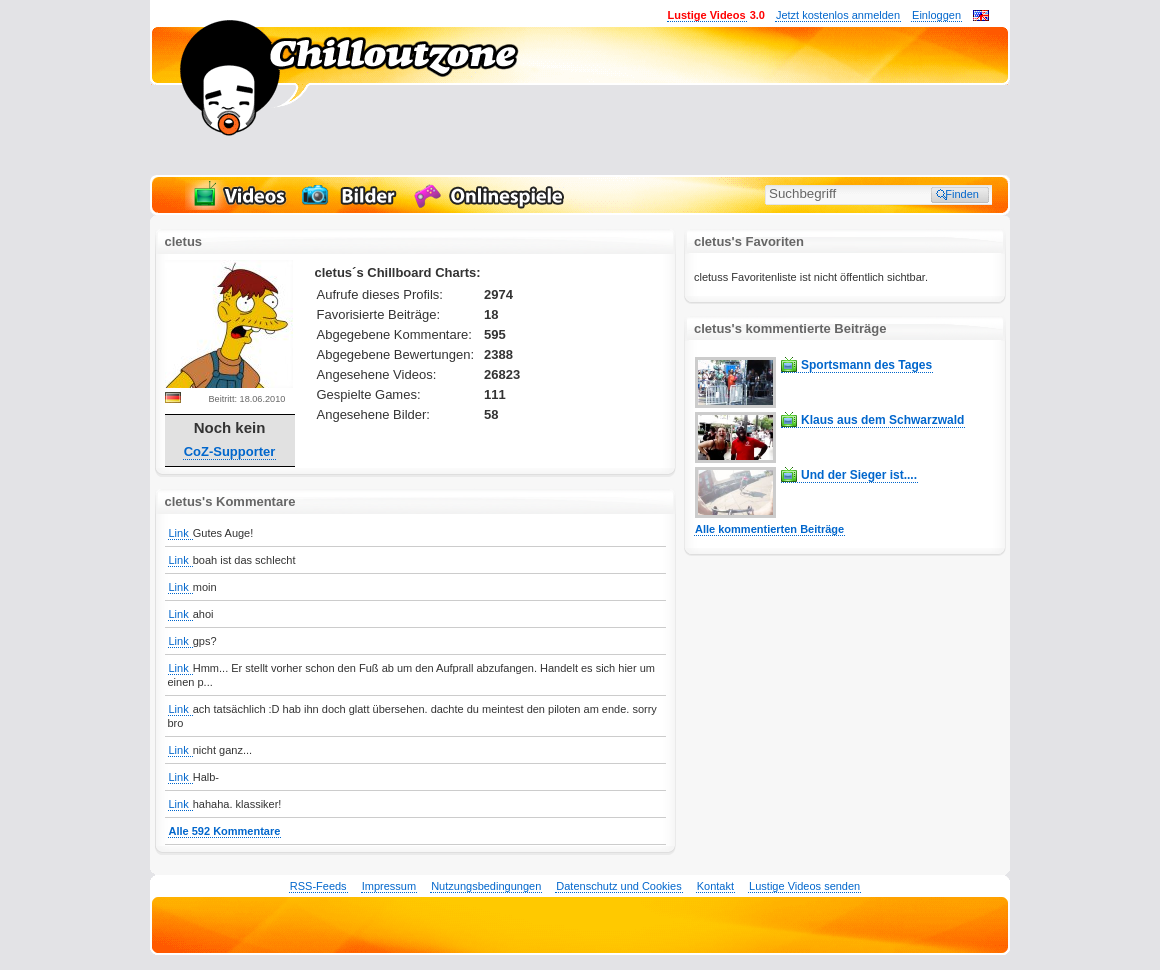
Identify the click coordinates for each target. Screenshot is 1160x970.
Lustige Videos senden (804, 886)
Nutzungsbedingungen (486, 886)
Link (180, 533)
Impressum (389, 886)
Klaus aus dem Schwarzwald (882, 420)
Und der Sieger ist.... (859, 475)
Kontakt (715, 886)
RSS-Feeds (318, 886)
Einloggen (936, 15)
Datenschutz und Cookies (618, 886)
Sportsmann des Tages (866, 365)
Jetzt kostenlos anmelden (838, 15)
